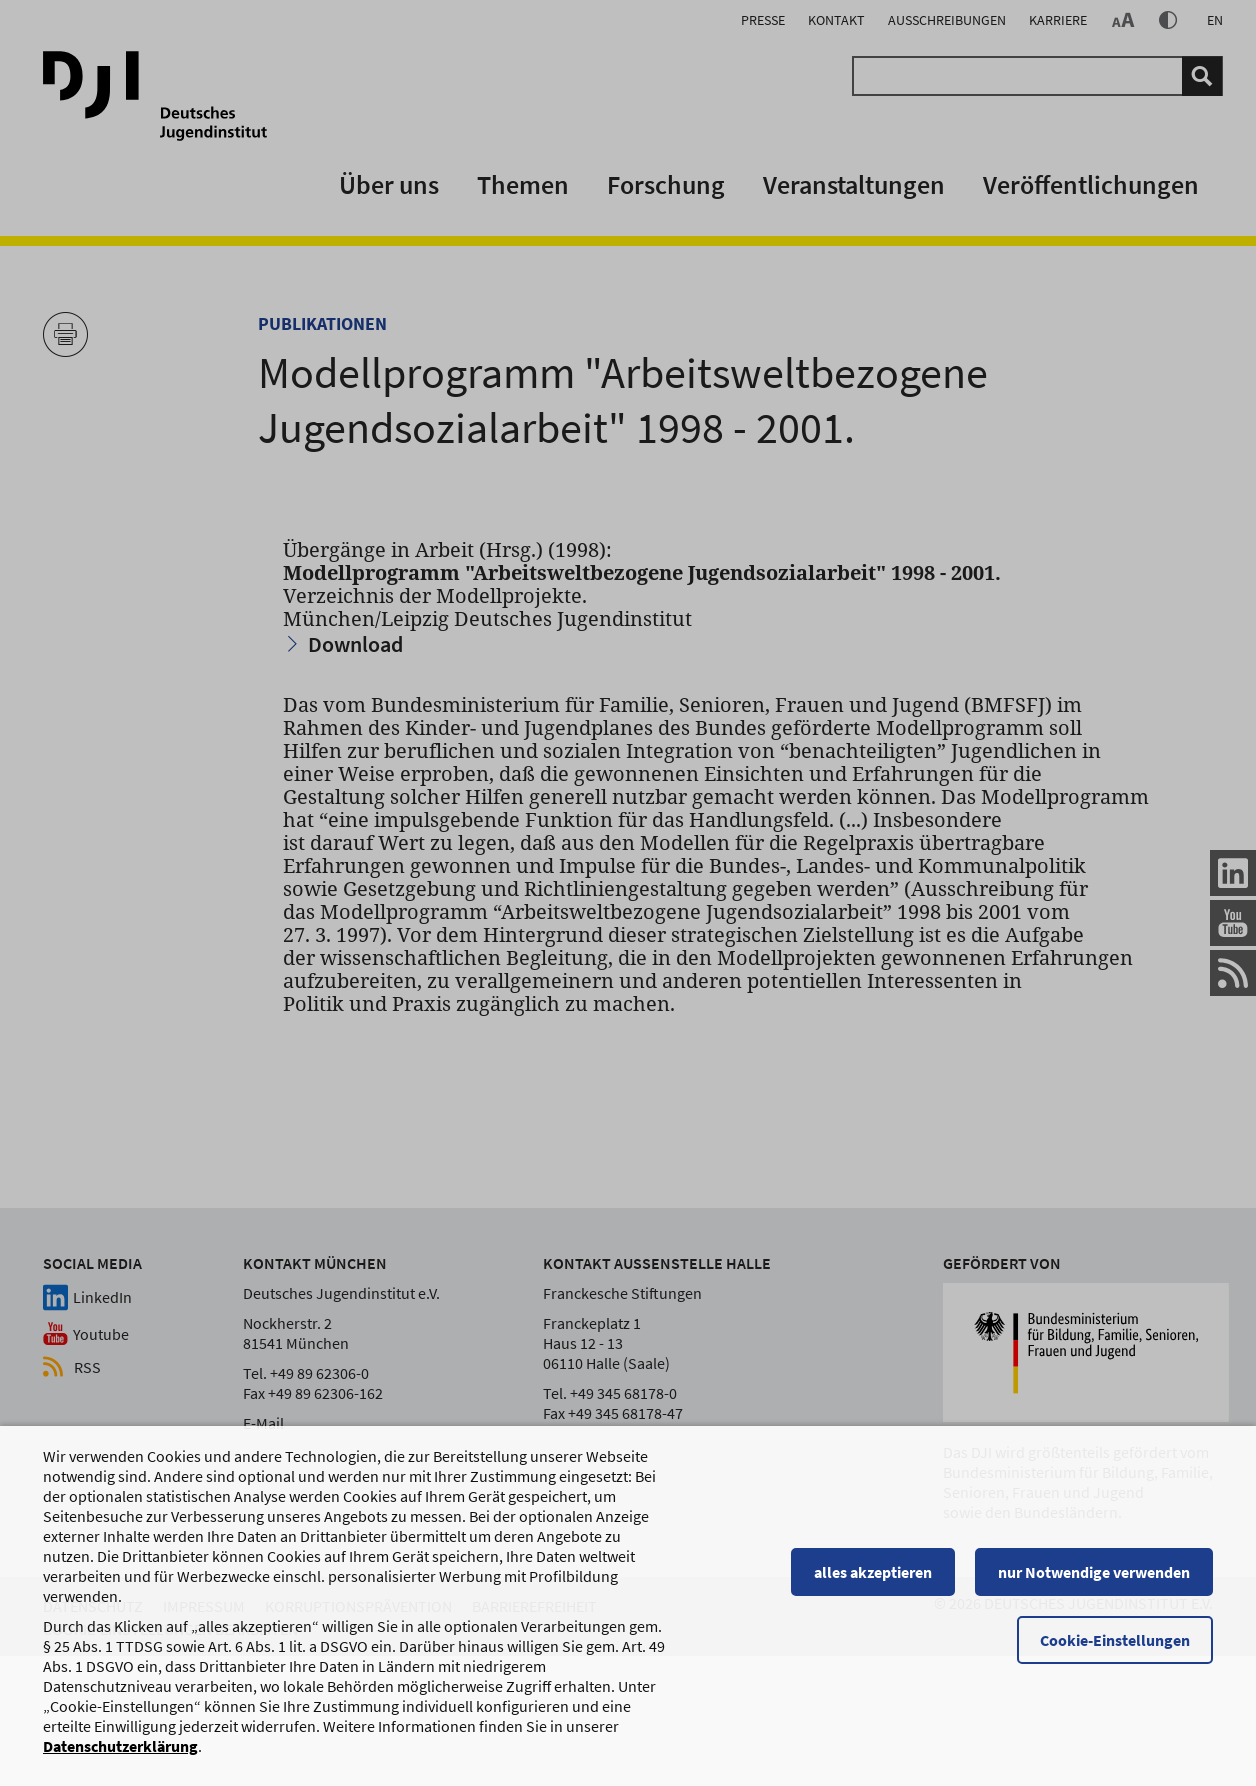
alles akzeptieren (873, 1574)
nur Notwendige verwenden (1094, 1574)
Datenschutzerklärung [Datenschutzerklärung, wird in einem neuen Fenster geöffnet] (120, 1748)
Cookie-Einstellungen (1115, 1642)
